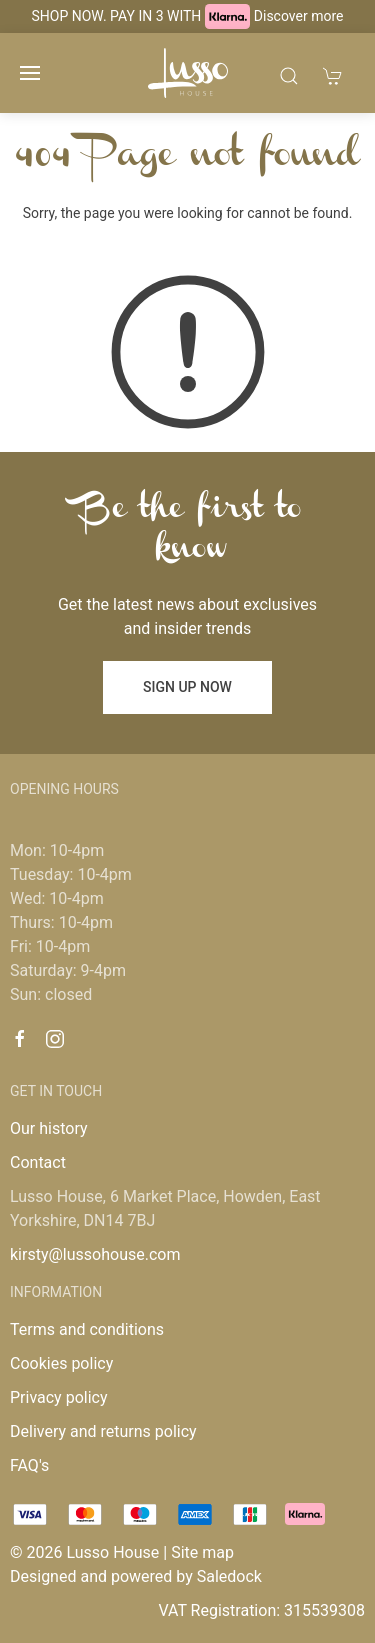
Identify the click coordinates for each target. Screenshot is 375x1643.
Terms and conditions (87, 1329)
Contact (38, 1162)
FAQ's (29, 1465)
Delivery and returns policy (103, 1431)
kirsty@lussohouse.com (95, 1254)
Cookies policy (61, 1363)
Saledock (229, 1576)
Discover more (299, 16)
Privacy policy (59, 1397)
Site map (202, 1552)
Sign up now (187, 687)
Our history (49, 1128)
